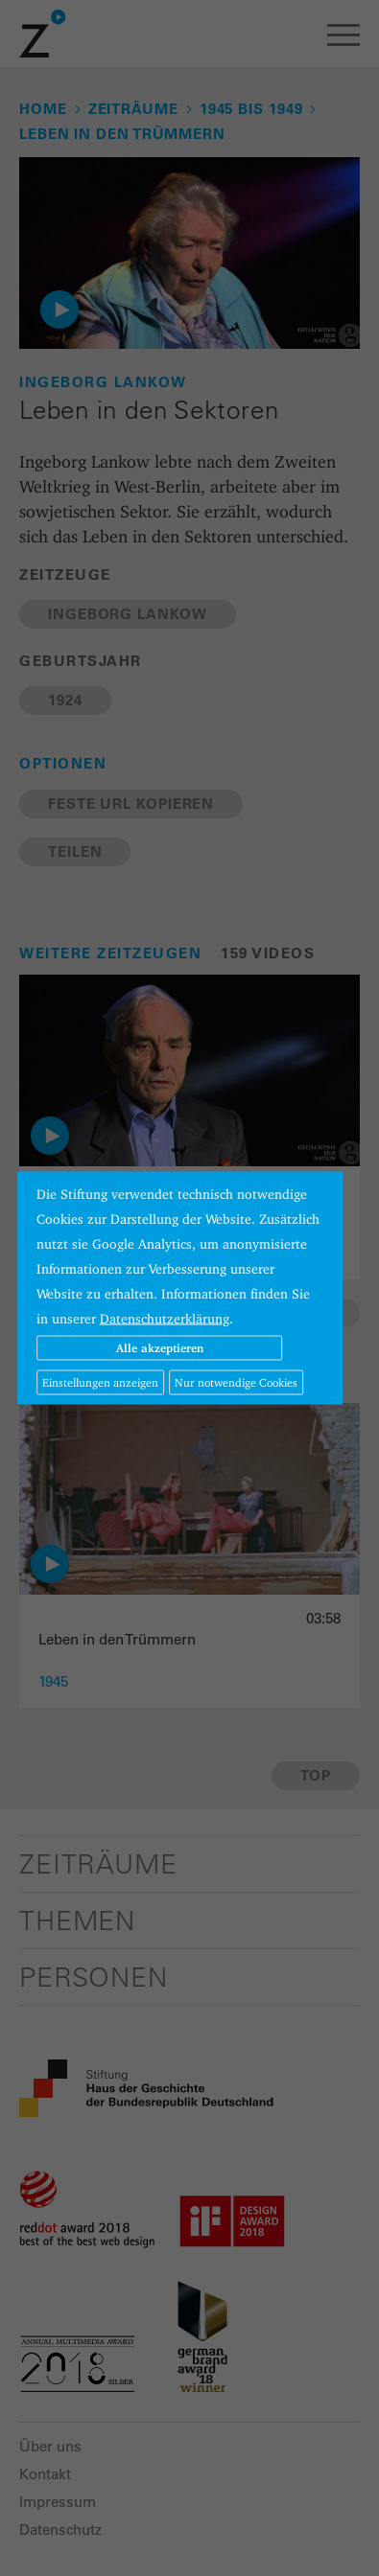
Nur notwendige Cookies (236, 1382)
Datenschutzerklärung (164, 1318)
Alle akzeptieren (159, 1348)
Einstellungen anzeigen (100, 1382)
